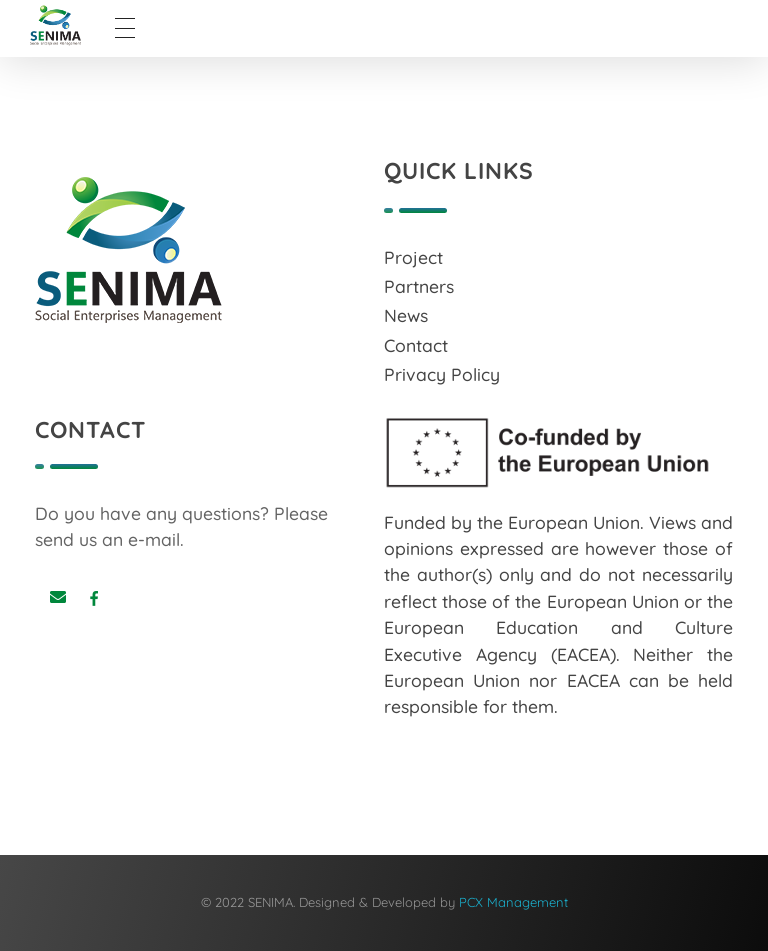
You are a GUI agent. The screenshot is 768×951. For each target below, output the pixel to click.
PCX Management (513, 902)
